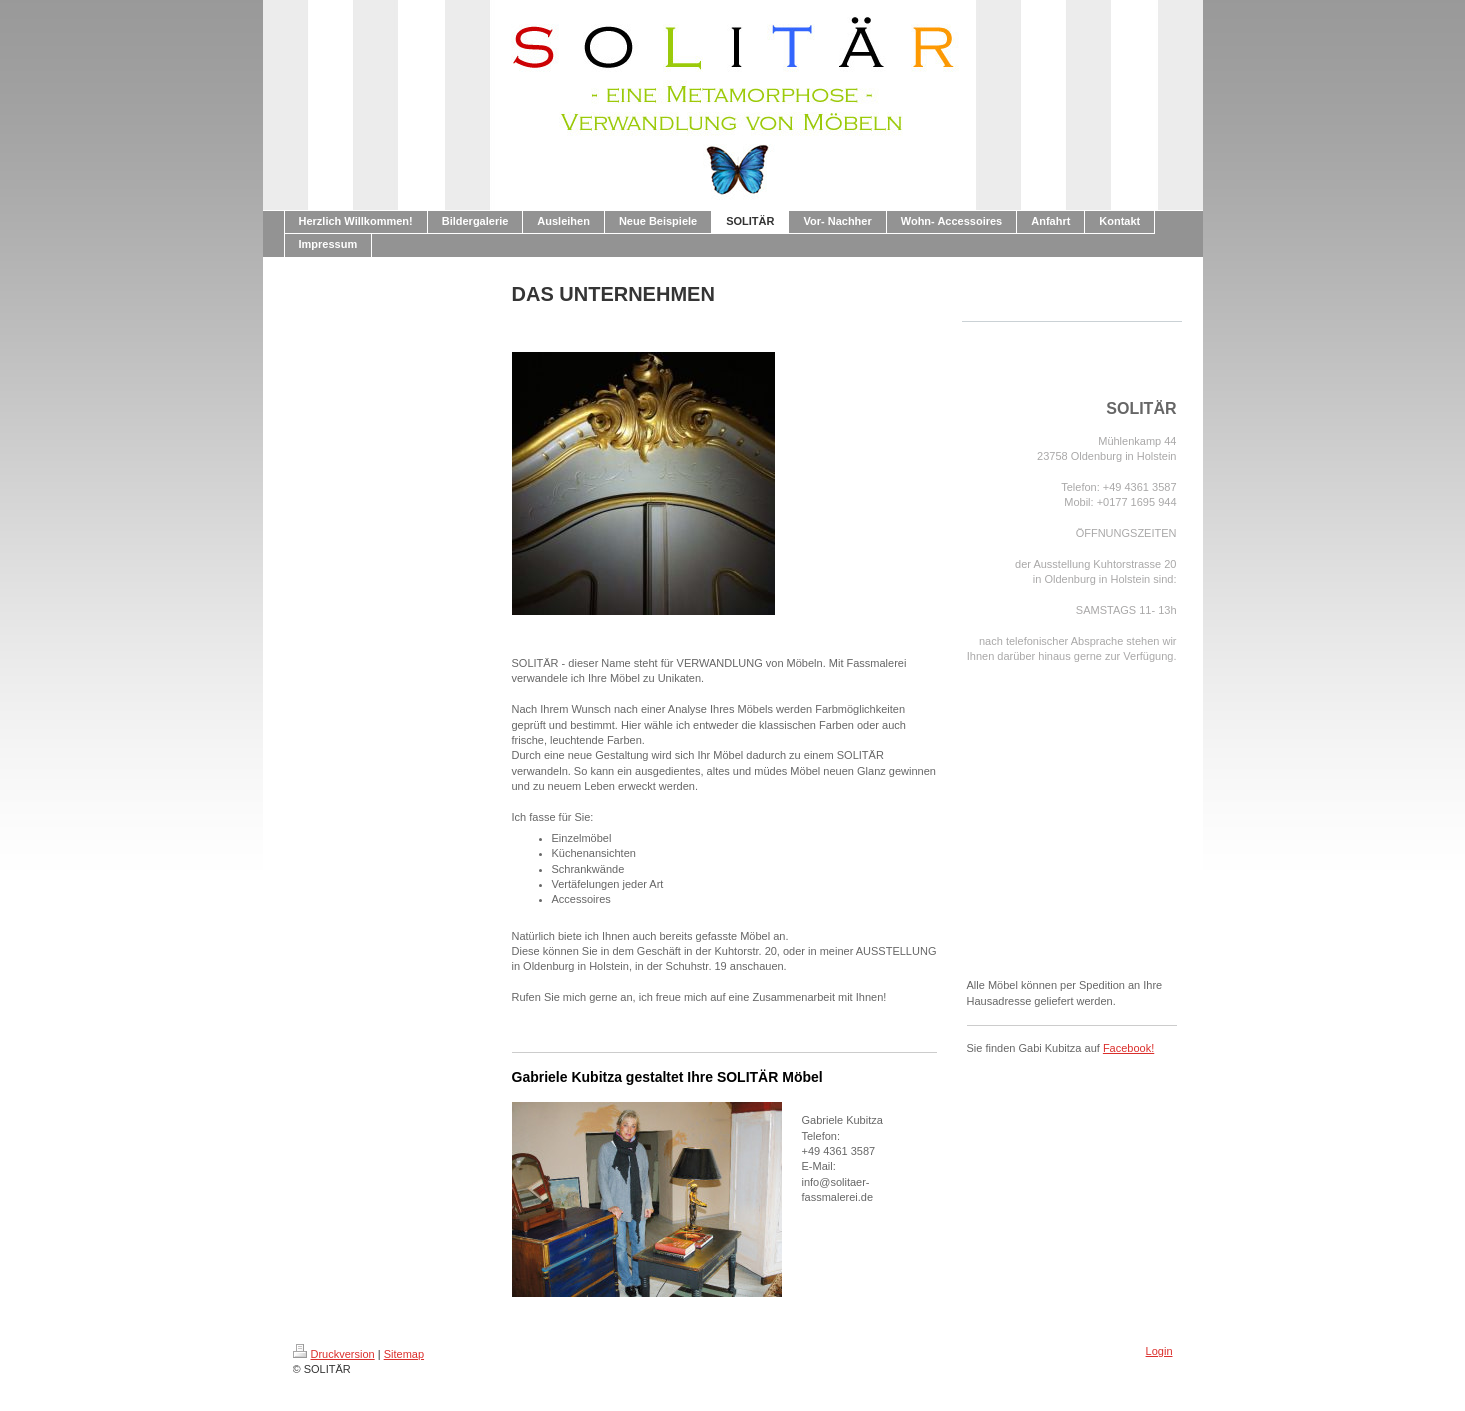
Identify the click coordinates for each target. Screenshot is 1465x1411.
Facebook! (1128, 1048)
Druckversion (334, 1354)
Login (1159, 1351)
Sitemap (404, 1354)
